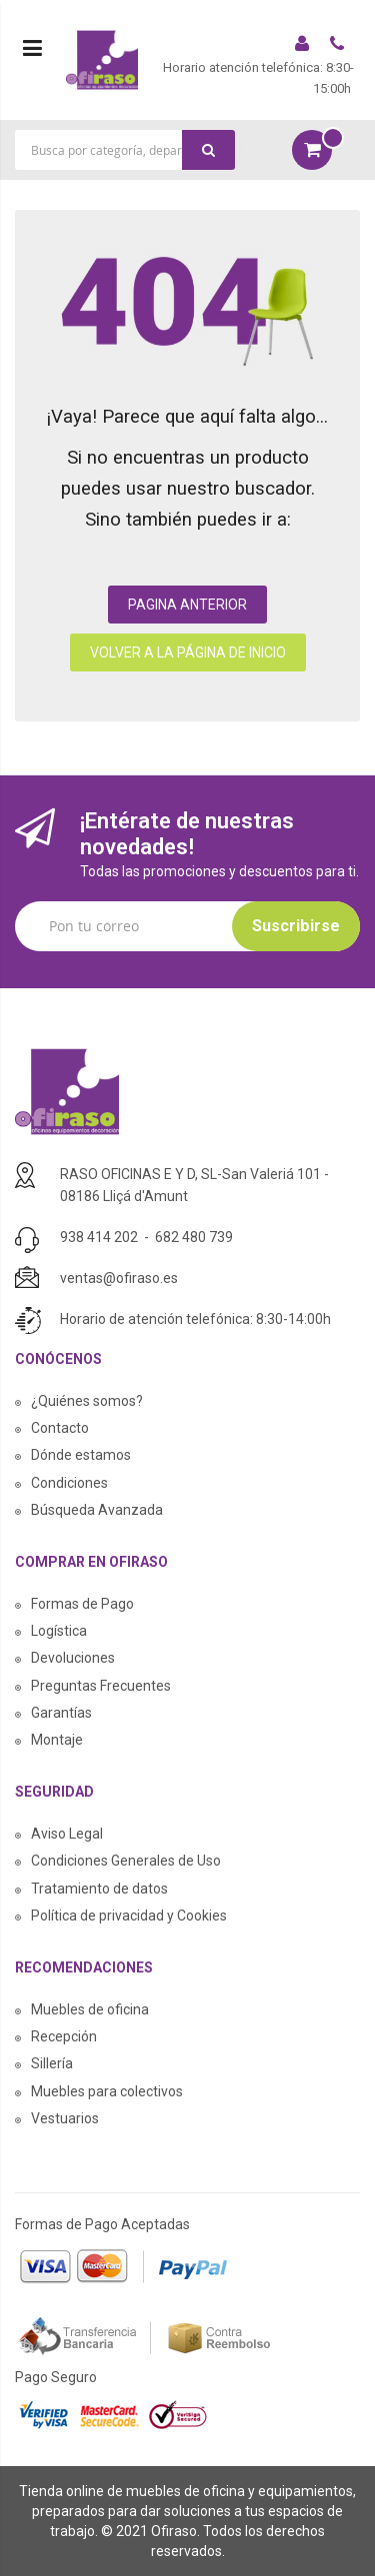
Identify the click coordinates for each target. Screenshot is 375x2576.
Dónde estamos (81, 1455)
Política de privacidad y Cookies (129, 1916)
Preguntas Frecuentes (101, 1686)
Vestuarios (65, 2118)
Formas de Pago (82, 1604)
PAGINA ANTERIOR (187, 605)
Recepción (64, 2036)
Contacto (60, 1428)
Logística (59, 1631)
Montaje (57, 1740)
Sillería (52, 2063)
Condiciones (69, 1483)
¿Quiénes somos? (87, 1401)
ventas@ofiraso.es (119, 1278)
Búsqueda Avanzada (97, 1510)
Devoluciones (73, 1658)
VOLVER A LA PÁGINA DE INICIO (188, 652)
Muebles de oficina (90, 2009)
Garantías (61, 1713)
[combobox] (125, 150)
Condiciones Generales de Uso (126, 1861)
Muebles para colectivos (107, 2091)
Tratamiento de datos (99, 1889)
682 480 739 (194, 1237)
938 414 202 (99, 1237)
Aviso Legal (67, 1834)
